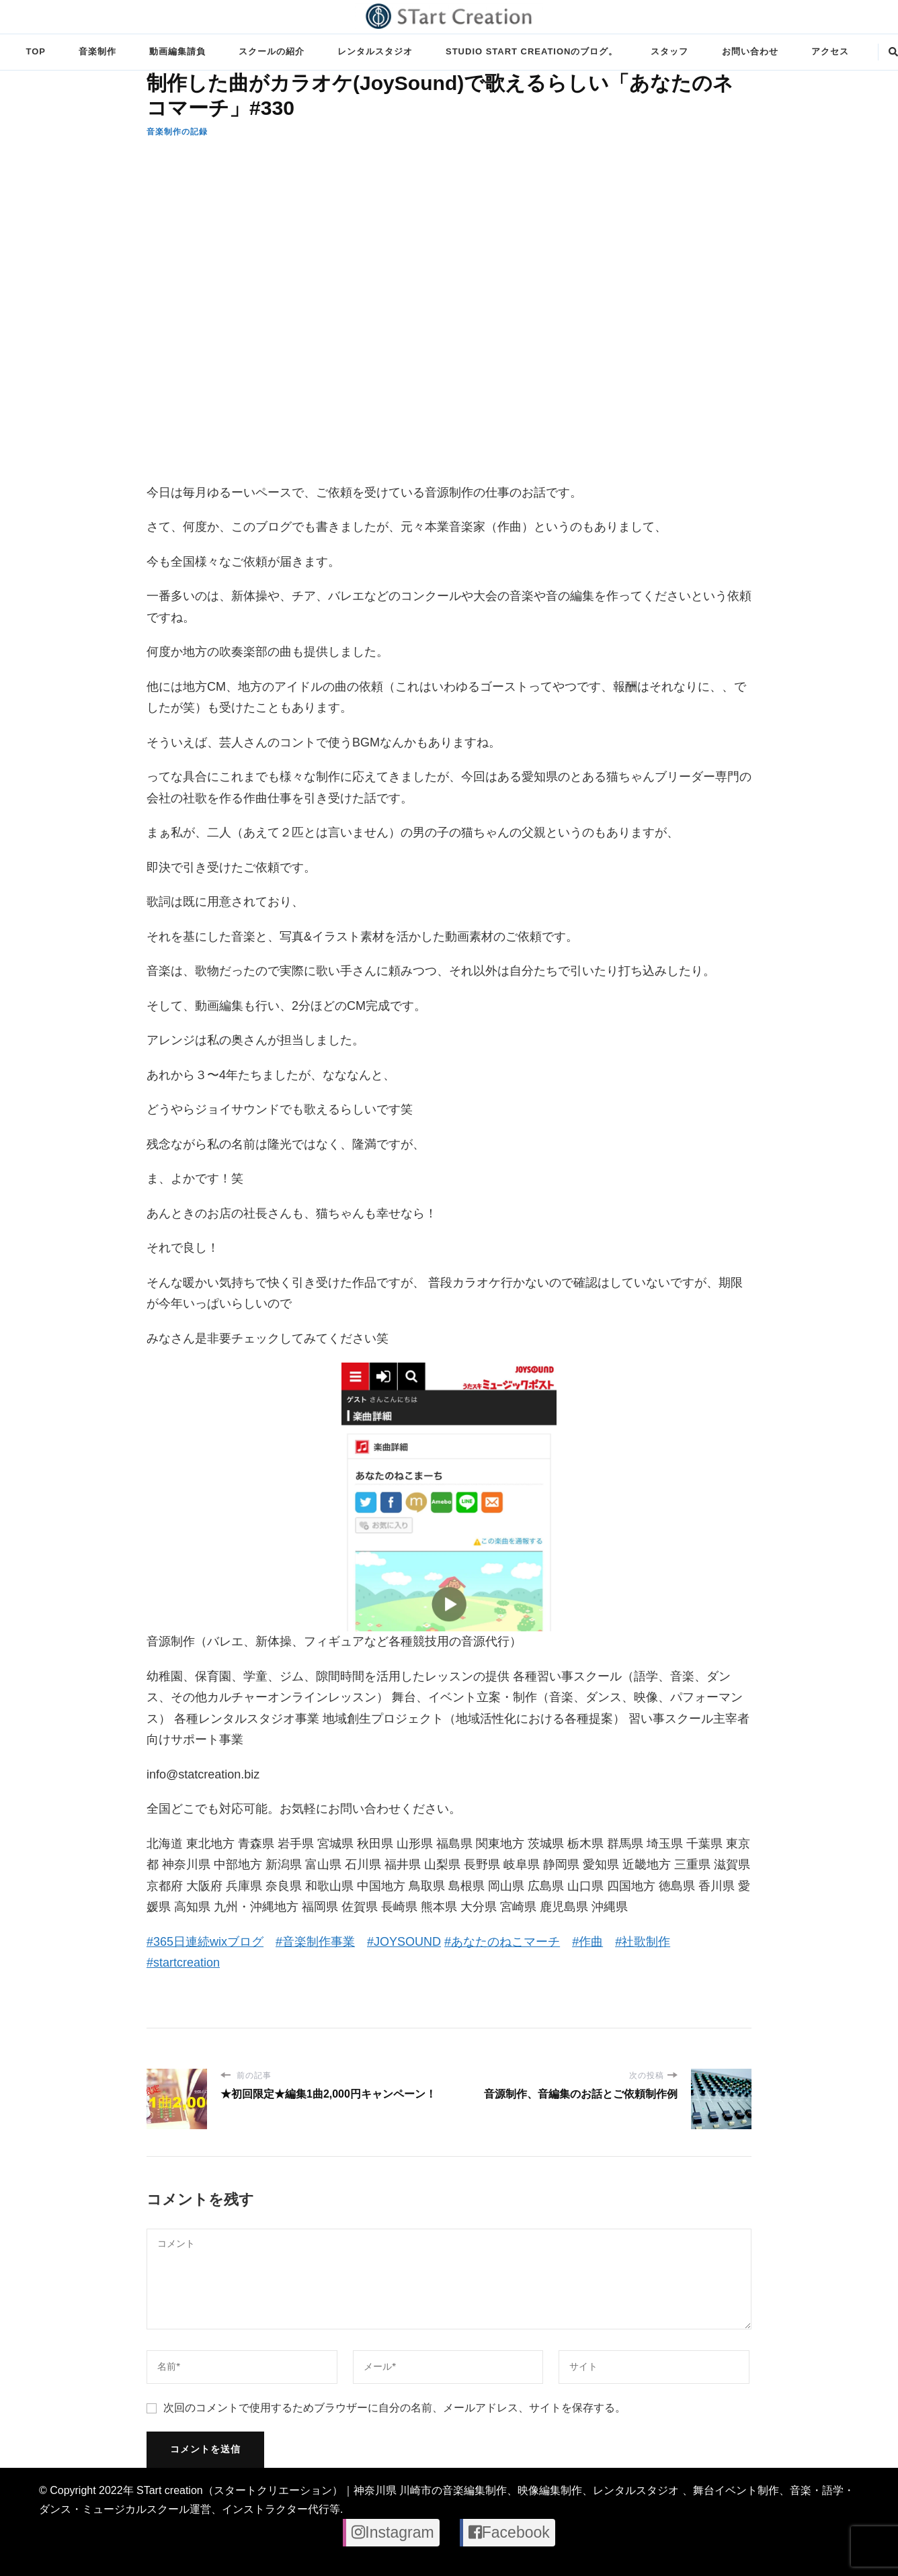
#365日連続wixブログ (205, 1941)
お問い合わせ (750, 51)
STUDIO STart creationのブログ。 (532, 51)
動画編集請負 (177, 51)
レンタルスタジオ (375, 51)
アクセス (830, 51)
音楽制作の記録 (177, 132)
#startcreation (183, 1962)
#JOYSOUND (404, 1941)
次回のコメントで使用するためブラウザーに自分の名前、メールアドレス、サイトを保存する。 (394, 2407)
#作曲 (587, 1941)
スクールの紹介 (271, 51)
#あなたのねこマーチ (502, 1941)
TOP (35, 51)
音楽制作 (97, 51)
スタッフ (669, 51)
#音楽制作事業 (315, 1941)
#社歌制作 (642, 1941)
